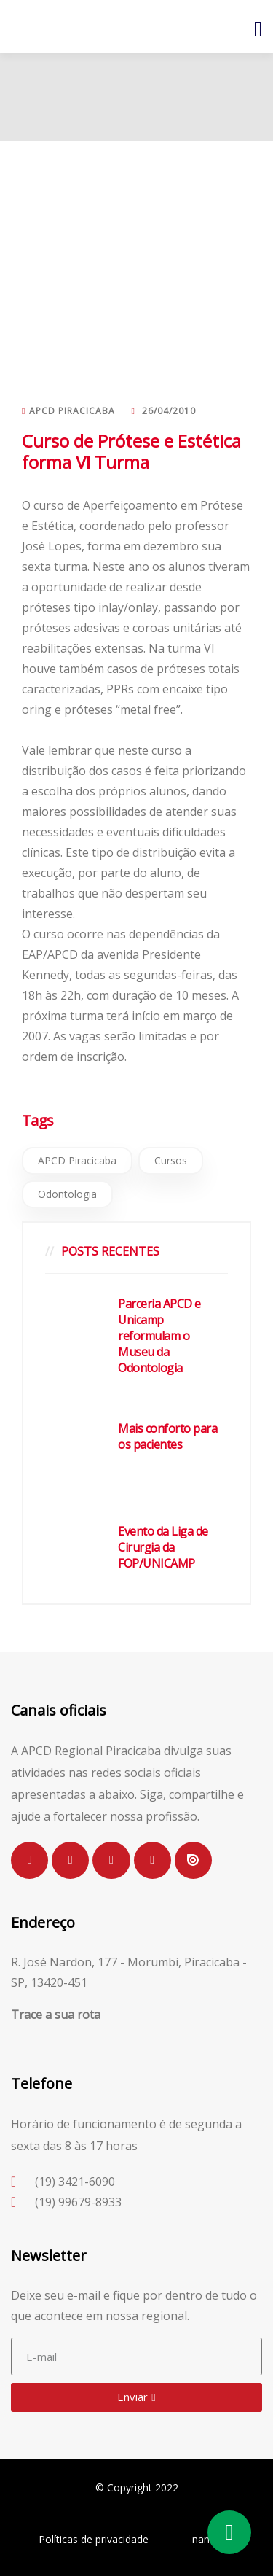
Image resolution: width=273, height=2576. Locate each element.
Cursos (170, 1160)
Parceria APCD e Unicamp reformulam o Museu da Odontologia (159, 1336)
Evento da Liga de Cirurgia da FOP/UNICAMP (163, 1547)
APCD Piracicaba (77, 1160)
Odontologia (67, 1194)
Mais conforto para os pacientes (167, 1436)
